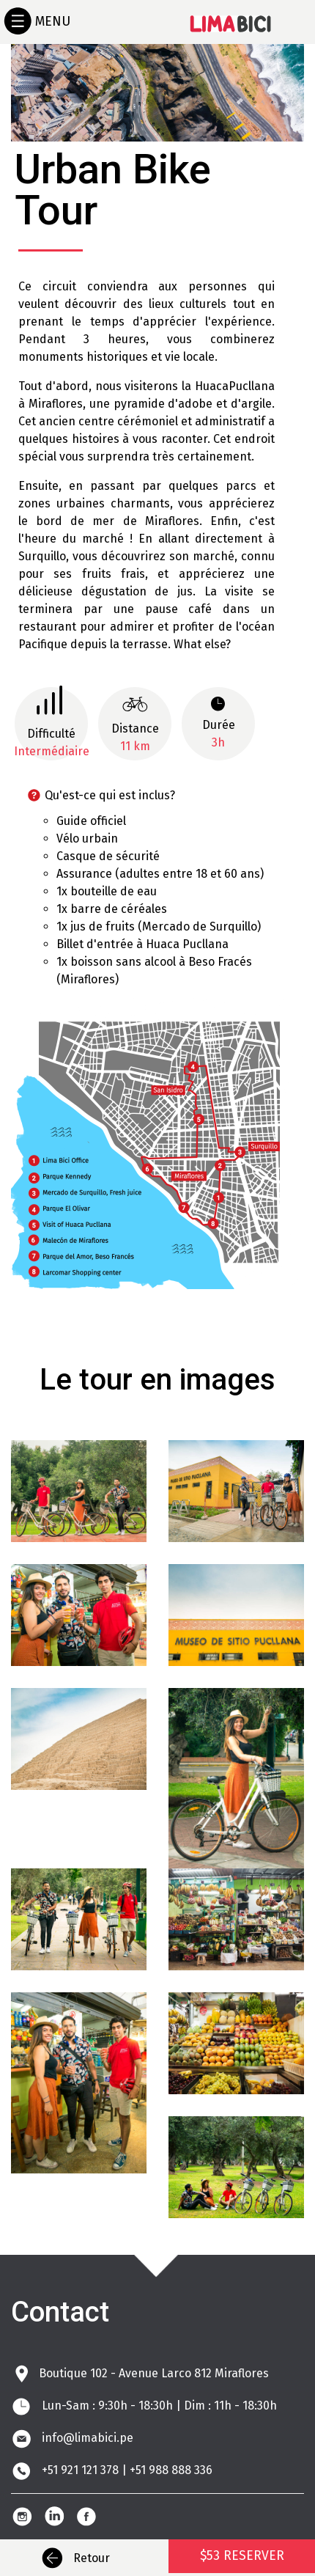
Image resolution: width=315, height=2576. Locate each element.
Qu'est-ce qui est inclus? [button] (93, 795)
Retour (73, 2558)
